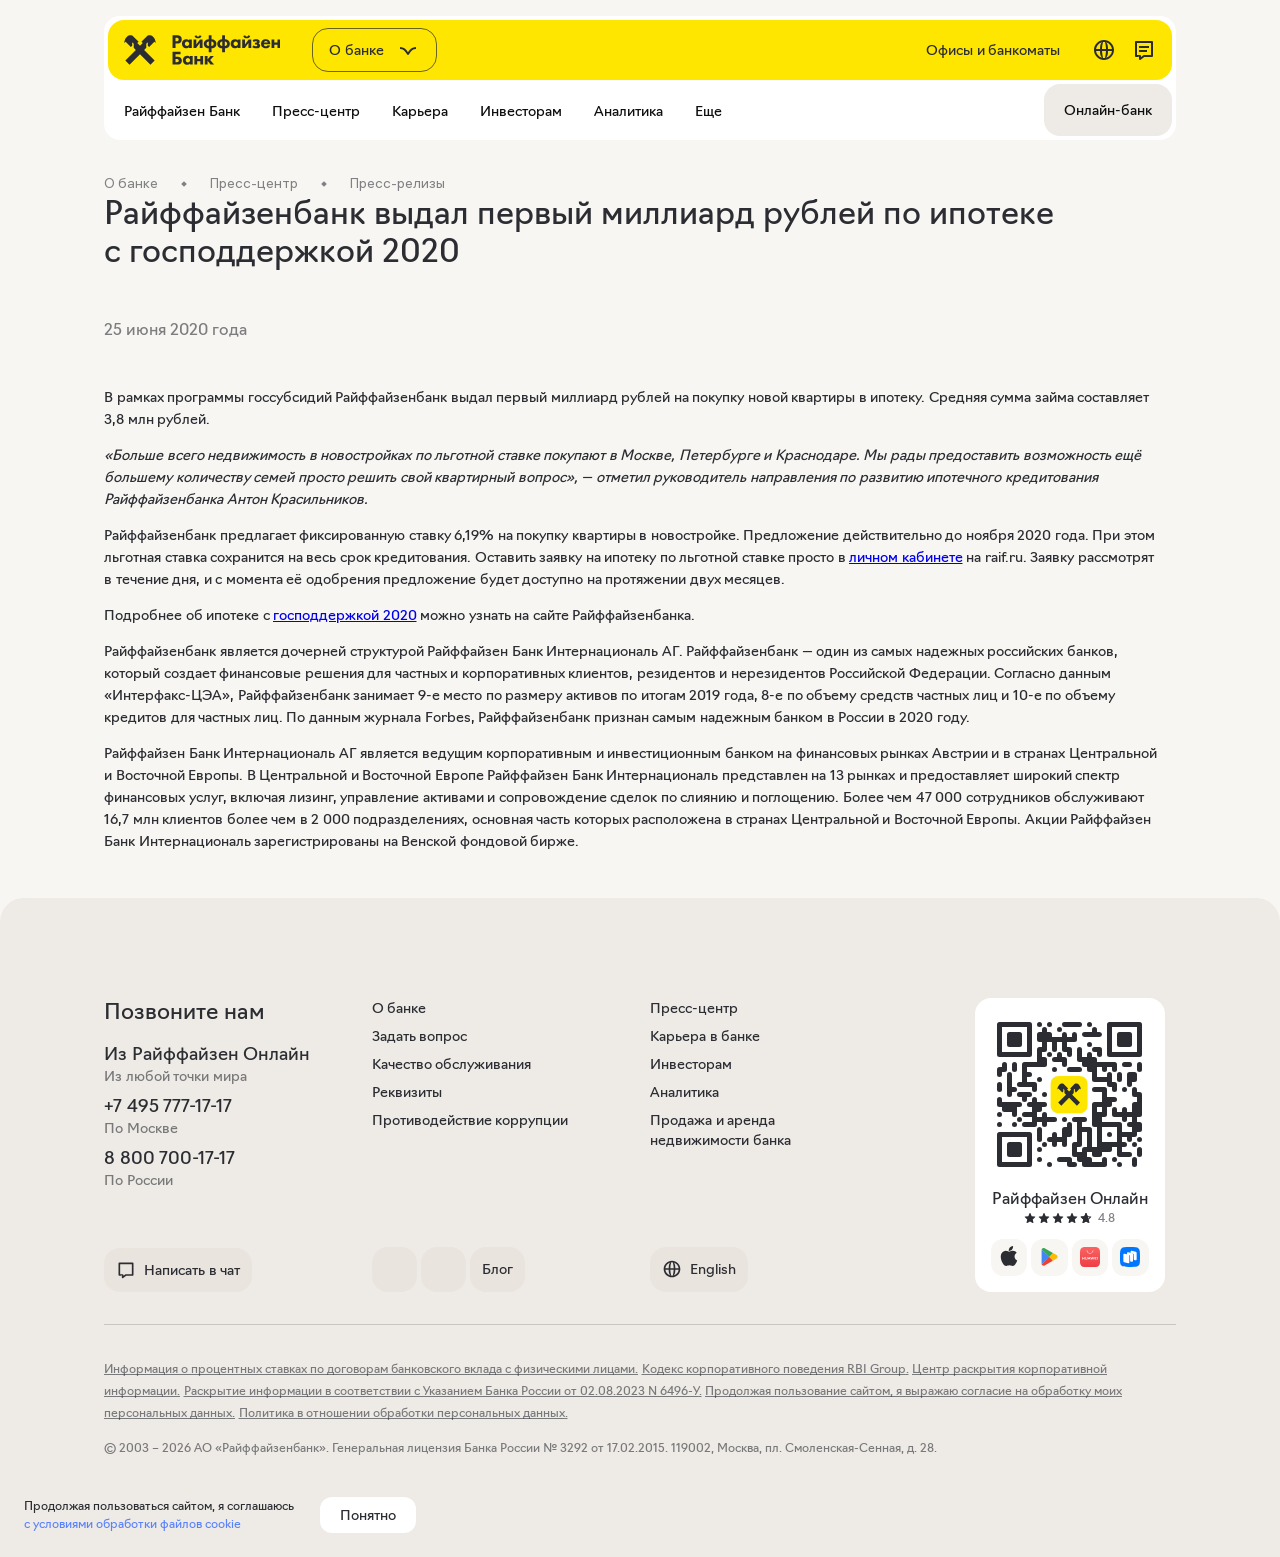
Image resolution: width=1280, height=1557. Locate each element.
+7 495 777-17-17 (168, 1106)
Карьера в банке (705, 1036)
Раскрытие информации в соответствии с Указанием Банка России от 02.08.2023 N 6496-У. (443, 1390)
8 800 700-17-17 (169, 1158)
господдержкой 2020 (345, 615)
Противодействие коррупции (470, 1120)
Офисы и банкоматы (993, 50)
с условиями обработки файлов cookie (132, 1523)
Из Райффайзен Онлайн (207, 1054)
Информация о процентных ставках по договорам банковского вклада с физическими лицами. (371, 1368)
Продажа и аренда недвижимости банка (720, 1130)
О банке (399, 1008)
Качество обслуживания (452, 1064)
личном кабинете (906, 557)
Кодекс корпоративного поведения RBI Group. (775, 1368)
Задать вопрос (420, 1036)
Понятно (368, 1515)
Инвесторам (691, 1064)
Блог (497, 1269)
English (699, 1269)
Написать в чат (178, 1270)
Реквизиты (407, 1092)
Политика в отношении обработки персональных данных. (403, 1412)
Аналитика (684, 1092)
